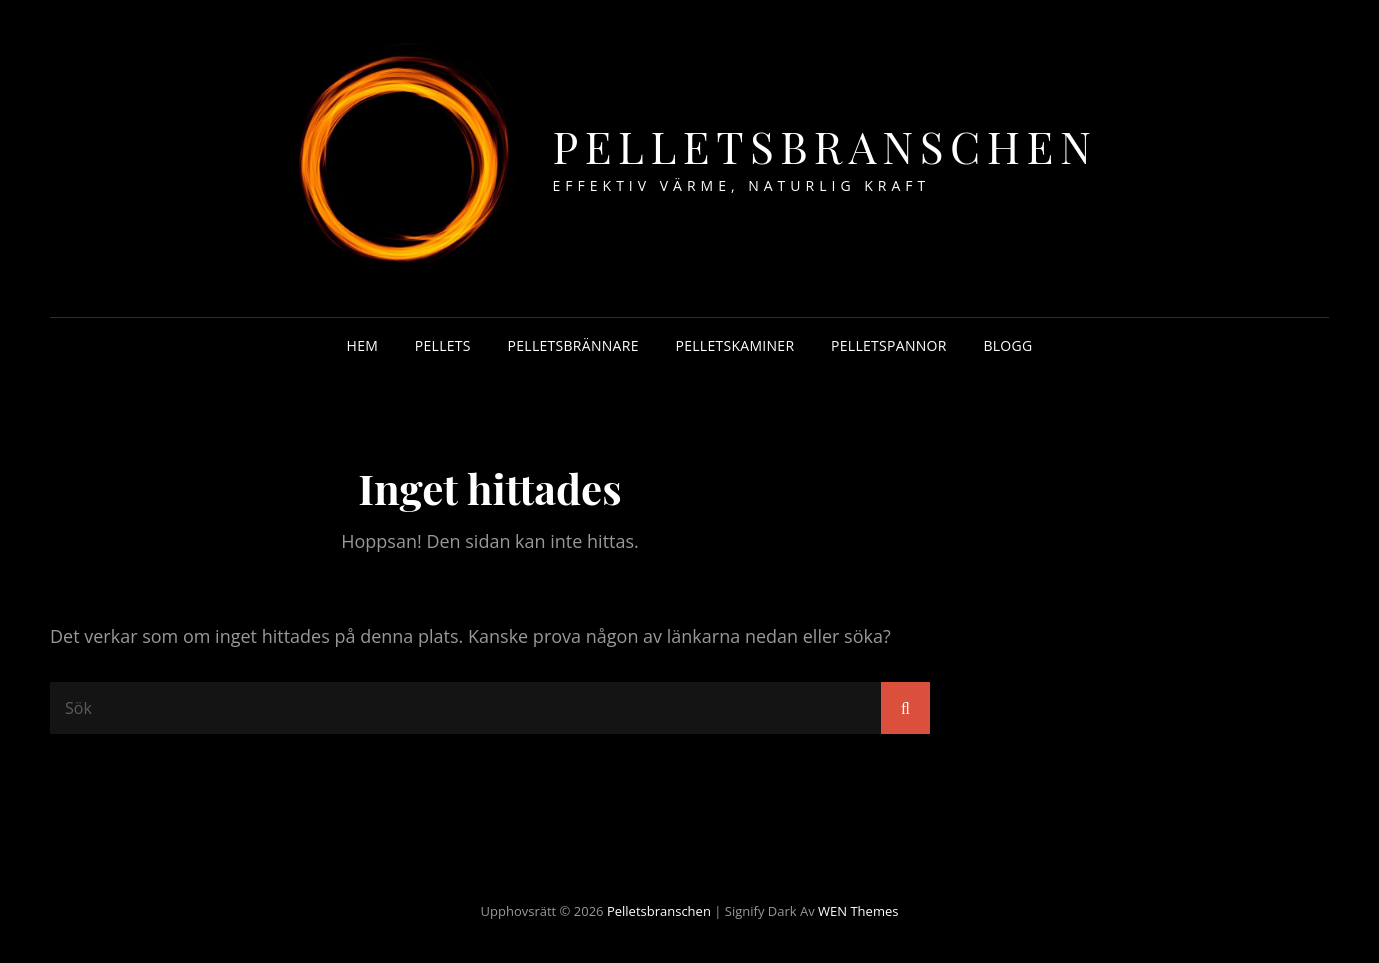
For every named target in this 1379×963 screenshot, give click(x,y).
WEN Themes (858, 911)
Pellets (443, 345)
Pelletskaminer (734, 345)
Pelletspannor (889, 345)
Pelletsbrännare (573, 345)
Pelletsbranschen (825, 145)
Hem (363, 345)
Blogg (1007, 345)
